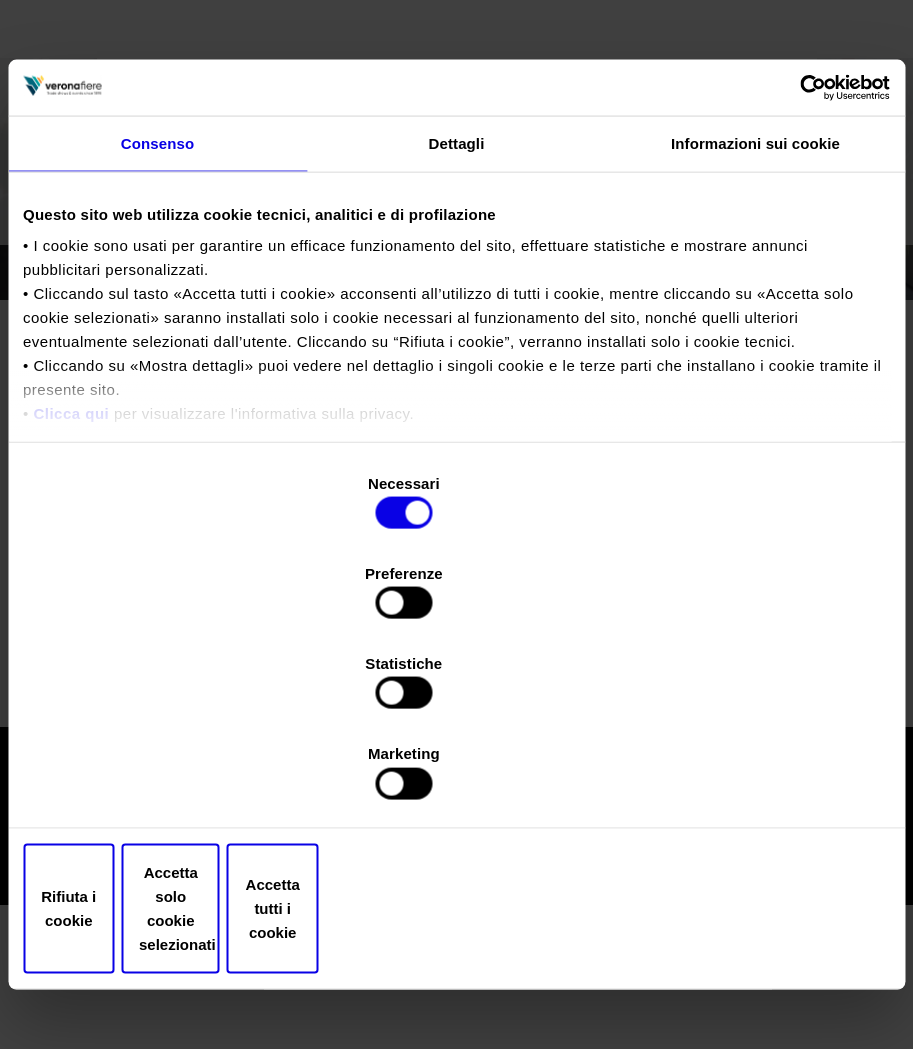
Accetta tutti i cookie (748, 773)
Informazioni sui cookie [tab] (755, 317)
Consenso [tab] (157, 317)
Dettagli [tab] (457, 317)
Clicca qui (71, 587)
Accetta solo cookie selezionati (457, 773)
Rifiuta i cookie (165, 773)
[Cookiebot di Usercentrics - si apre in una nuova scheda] (802, 260)
